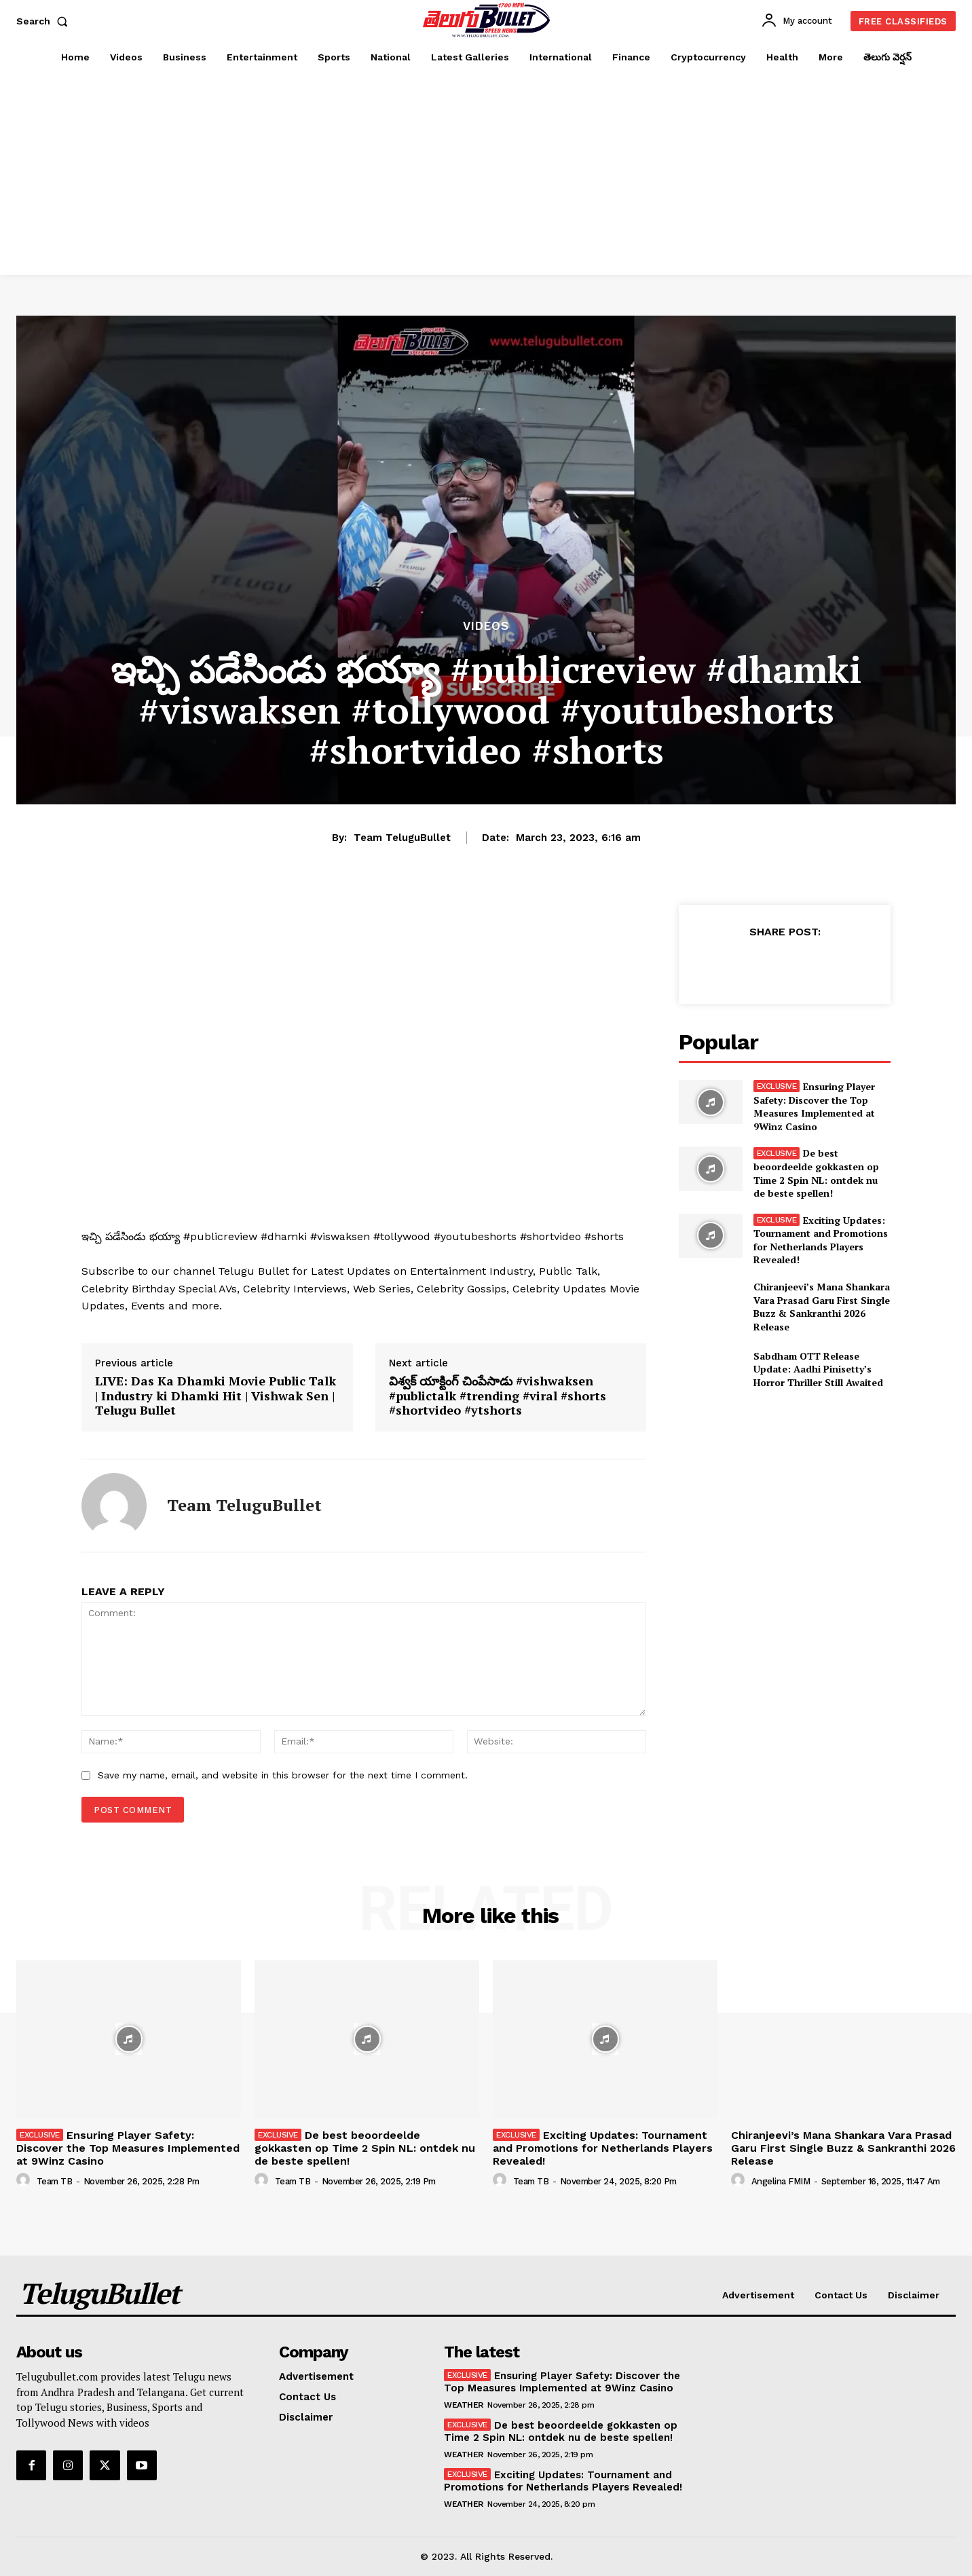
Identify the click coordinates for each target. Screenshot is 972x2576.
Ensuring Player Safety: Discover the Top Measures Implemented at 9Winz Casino (814, 1106)
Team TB (55, 2181)
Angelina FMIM (780, 2181)
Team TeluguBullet (402, 838)
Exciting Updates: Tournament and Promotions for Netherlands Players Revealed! (820, 1240)
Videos (486, 626)
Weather (463, 2405)
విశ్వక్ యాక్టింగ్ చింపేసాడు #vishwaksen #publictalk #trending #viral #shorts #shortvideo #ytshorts (497, 1396)
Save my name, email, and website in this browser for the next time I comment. (283, 1775)
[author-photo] (25, 2180)
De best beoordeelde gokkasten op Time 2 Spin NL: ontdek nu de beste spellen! (816, 1172)
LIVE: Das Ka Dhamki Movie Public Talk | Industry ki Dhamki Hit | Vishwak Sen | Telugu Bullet (215, 1396)
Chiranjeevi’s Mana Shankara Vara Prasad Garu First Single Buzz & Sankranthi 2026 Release (821, 1306)
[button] (44, 21)
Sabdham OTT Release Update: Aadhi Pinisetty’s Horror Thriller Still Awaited (818, 1369)
